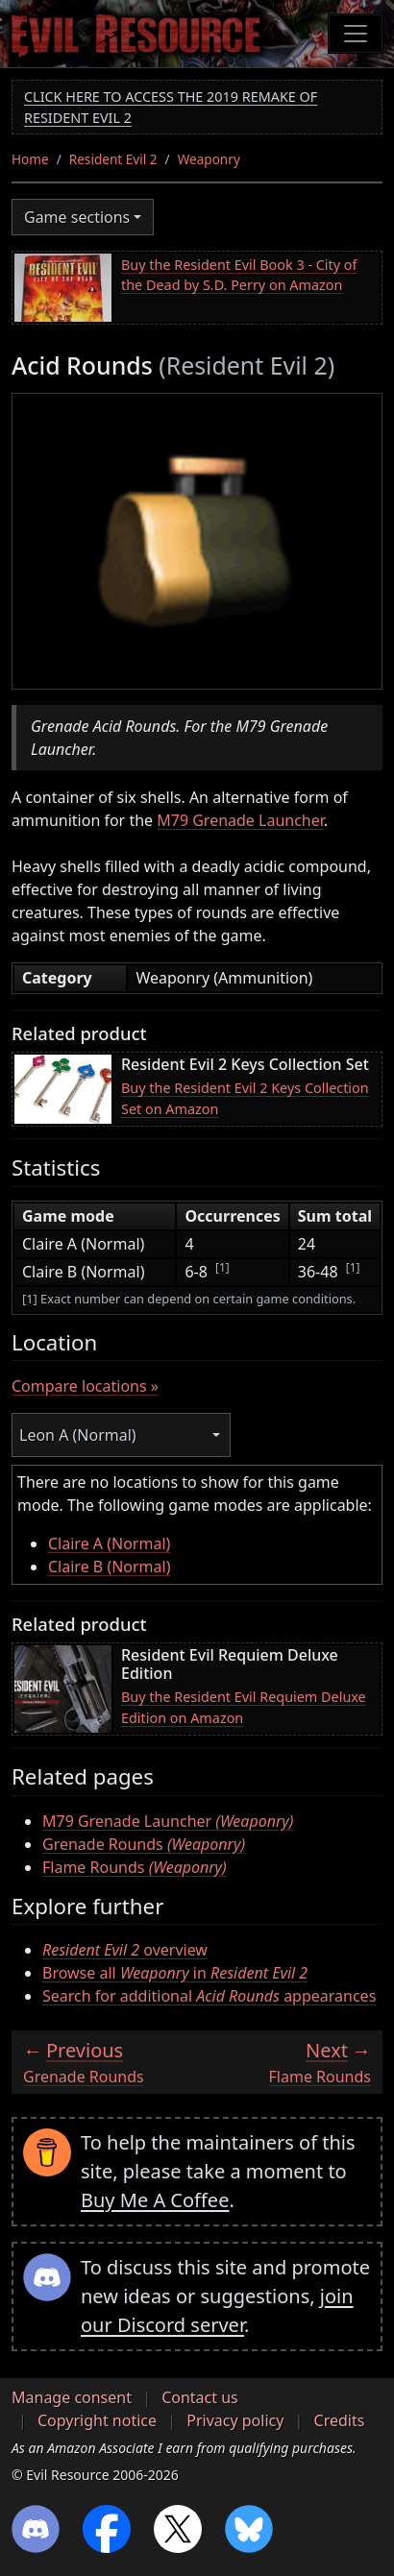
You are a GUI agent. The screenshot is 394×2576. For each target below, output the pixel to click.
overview (125, 1949)
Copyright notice (97, 2420)
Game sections (77, 217)
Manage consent (72, 2397)
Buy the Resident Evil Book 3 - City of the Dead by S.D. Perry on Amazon (239, 275)
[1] (222, 1267)
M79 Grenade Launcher (240, 820)
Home (30, 159)
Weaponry (209, 159)
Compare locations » (85, 1386)
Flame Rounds (134, 1867)
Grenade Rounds (143, 1844)
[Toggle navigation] (355, 33)
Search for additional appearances (209, 1995)
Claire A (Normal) (109, 1543)
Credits (339, 2420)
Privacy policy (234, 2420)
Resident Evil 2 (113, 159)
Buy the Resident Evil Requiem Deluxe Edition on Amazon (243, 1707)
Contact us (199, 2397)
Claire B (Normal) (109, 1566)
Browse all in (175, 1972)
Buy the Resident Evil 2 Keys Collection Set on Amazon (245, 1098)
